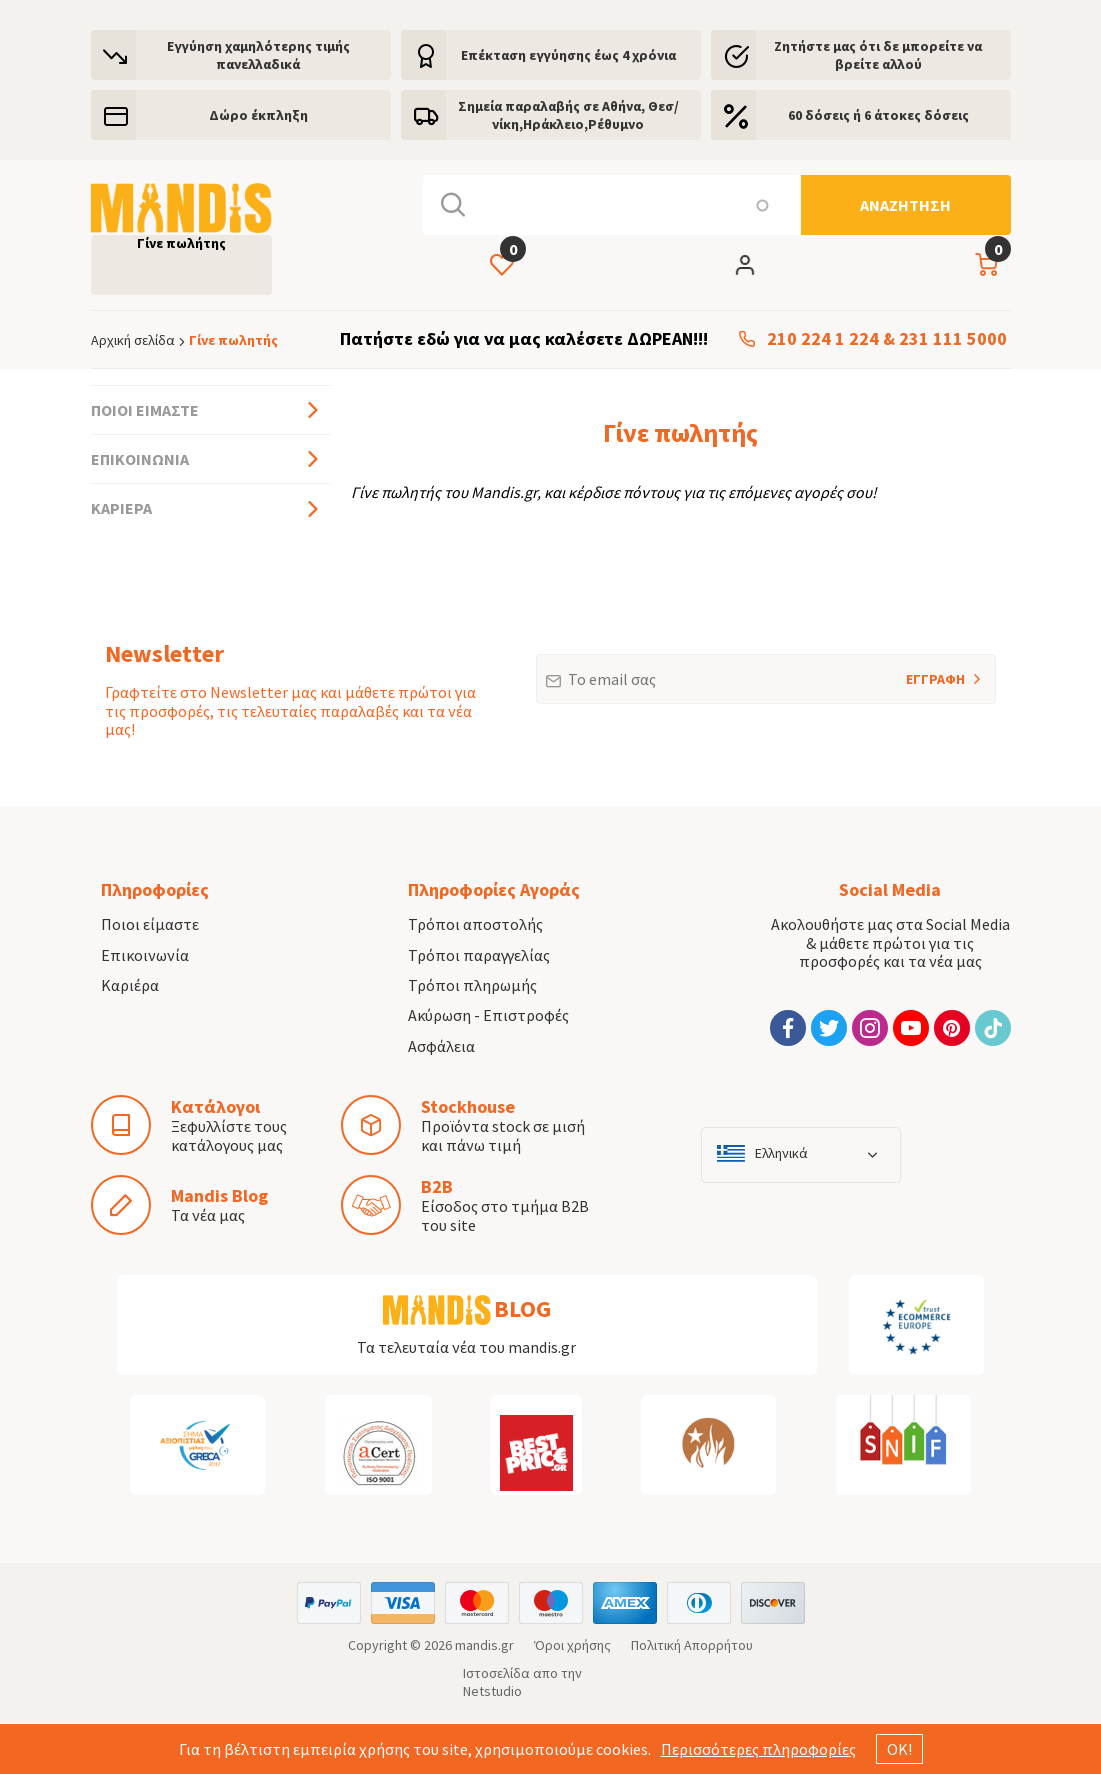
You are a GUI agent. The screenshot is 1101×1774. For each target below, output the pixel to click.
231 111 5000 (953, 339)
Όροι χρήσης (572, 1645)
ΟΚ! (899, 1749)
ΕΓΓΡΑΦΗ (909, 671)
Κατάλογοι (215, 1106)
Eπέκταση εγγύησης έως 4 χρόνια (568, 55)
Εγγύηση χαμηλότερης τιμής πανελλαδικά (258, 55)
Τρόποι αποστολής (475, 924)
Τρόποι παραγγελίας (479, 955)
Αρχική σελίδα (133, 340)
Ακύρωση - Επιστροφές (488, 1015)
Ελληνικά (781, 1153)
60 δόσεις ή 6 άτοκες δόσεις (878, 115)
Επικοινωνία (140, 459)
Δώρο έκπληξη (258, 115)
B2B (437, 1186)
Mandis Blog (219, 1195)
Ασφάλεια (441, 1046)
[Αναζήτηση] (906, 205)
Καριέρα (121, 508)
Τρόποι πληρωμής (472, 985)
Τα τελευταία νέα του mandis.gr (466, 1347)
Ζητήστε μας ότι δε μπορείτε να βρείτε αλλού (878, 55)
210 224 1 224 (823, 339)
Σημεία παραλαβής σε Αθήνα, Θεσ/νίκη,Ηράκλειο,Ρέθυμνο (568, 115)
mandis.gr (484, 1645)
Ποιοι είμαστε (145, 410)
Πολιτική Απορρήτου (692, 1645)
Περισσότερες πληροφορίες (758, 1749)
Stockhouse (468, 1106)
